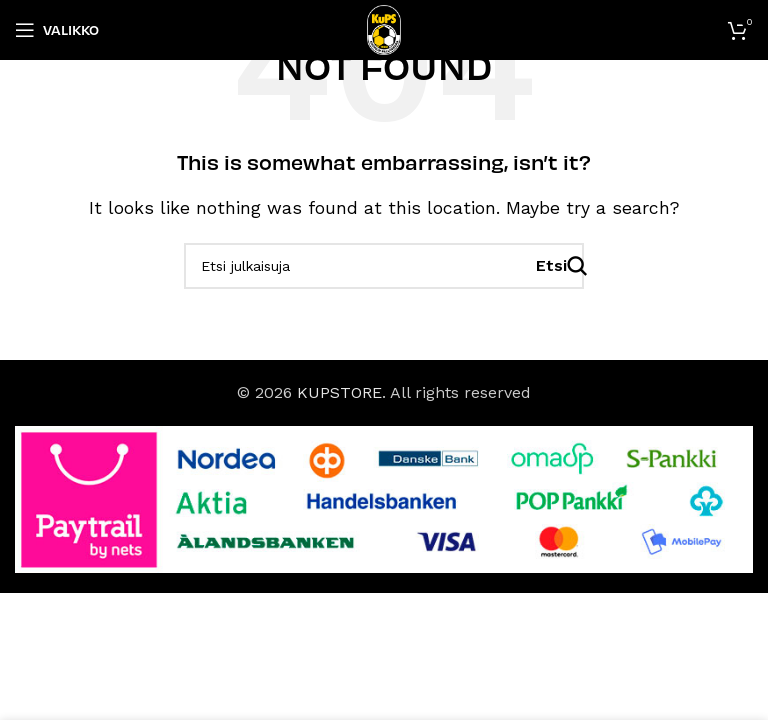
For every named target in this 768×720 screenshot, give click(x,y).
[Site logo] (384, 28)
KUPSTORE (339, 392)
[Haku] (384, 266)
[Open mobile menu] (57, 30)
